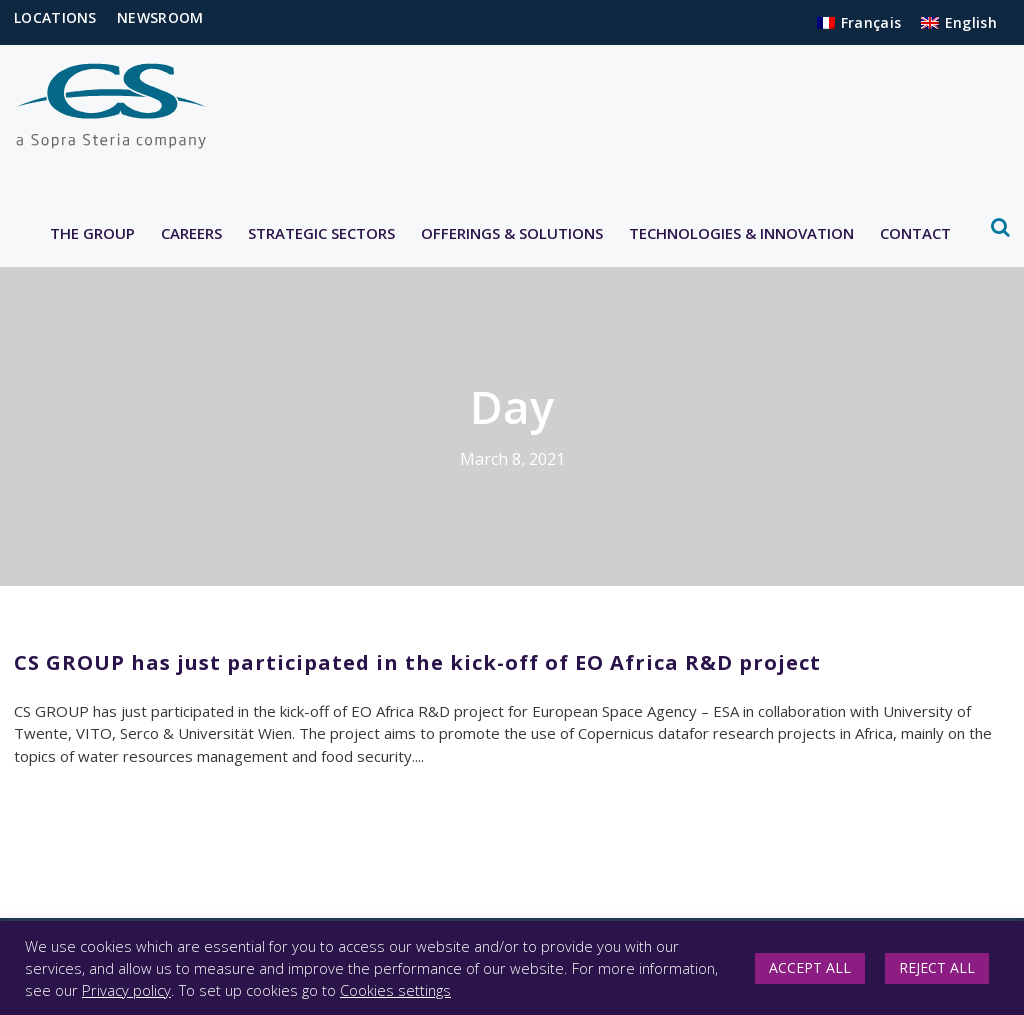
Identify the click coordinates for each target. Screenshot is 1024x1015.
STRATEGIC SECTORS (321, 233)
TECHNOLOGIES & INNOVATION (741, 233)
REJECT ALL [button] (937, 967)
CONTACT (915, 233)
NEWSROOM (160, 17)
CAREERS (191, 233)
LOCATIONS (55, 17)
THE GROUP (92, 233)
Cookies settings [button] (395, 990)
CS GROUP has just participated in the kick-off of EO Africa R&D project (417, 662)
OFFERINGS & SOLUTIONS (512, 233)
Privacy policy (126, 990)
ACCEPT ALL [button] (810, 967)
